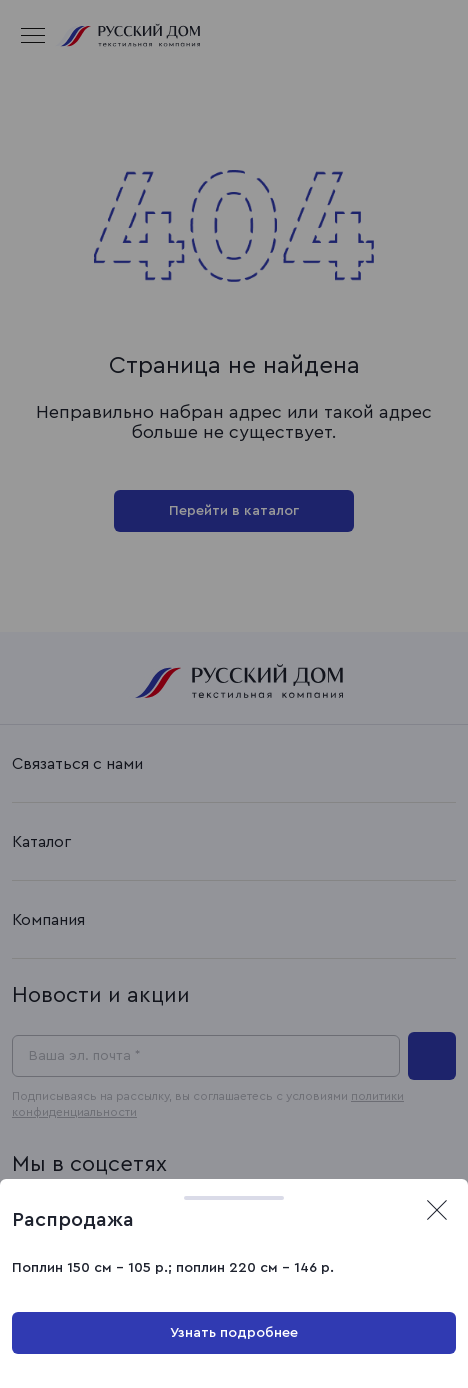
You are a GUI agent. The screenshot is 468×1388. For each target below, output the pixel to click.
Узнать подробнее (234, 1333)
